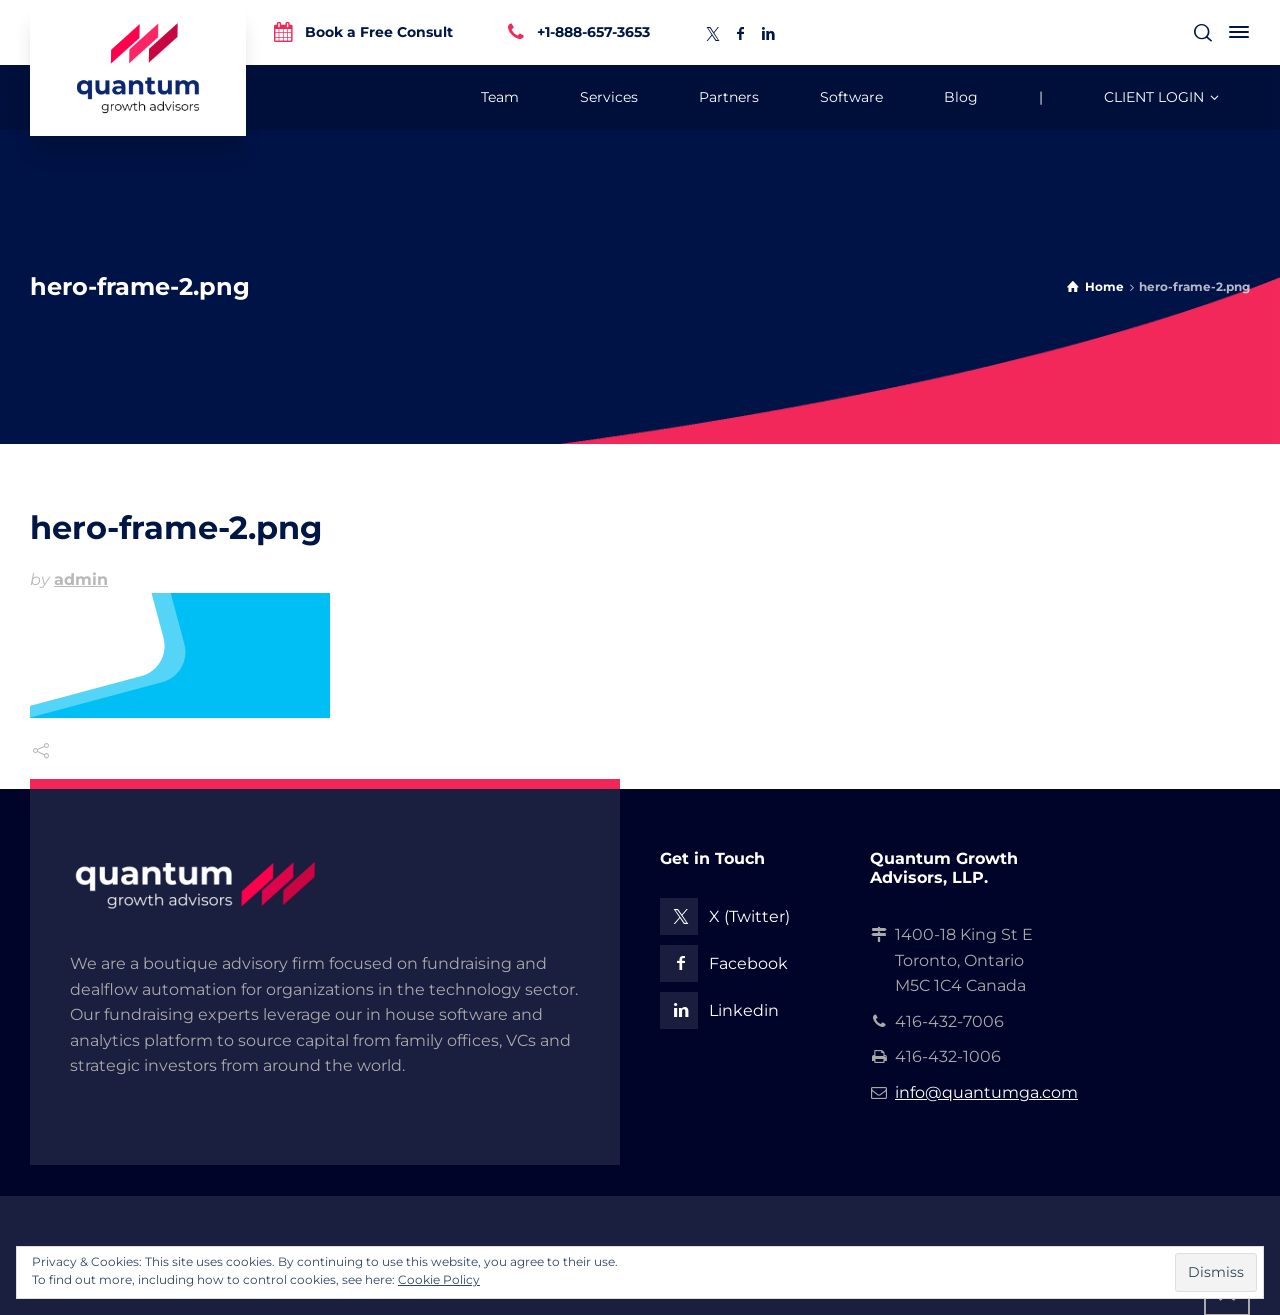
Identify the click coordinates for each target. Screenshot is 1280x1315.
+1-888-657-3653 (593, 31)
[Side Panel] (1235, 32)
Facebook (748, 963)
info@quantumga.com (986, 1092)
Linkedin (744, 1010)
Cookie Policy (439, 1279)
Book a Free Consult (379, 31)
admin (81, 579)
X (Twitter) (749, 916)
